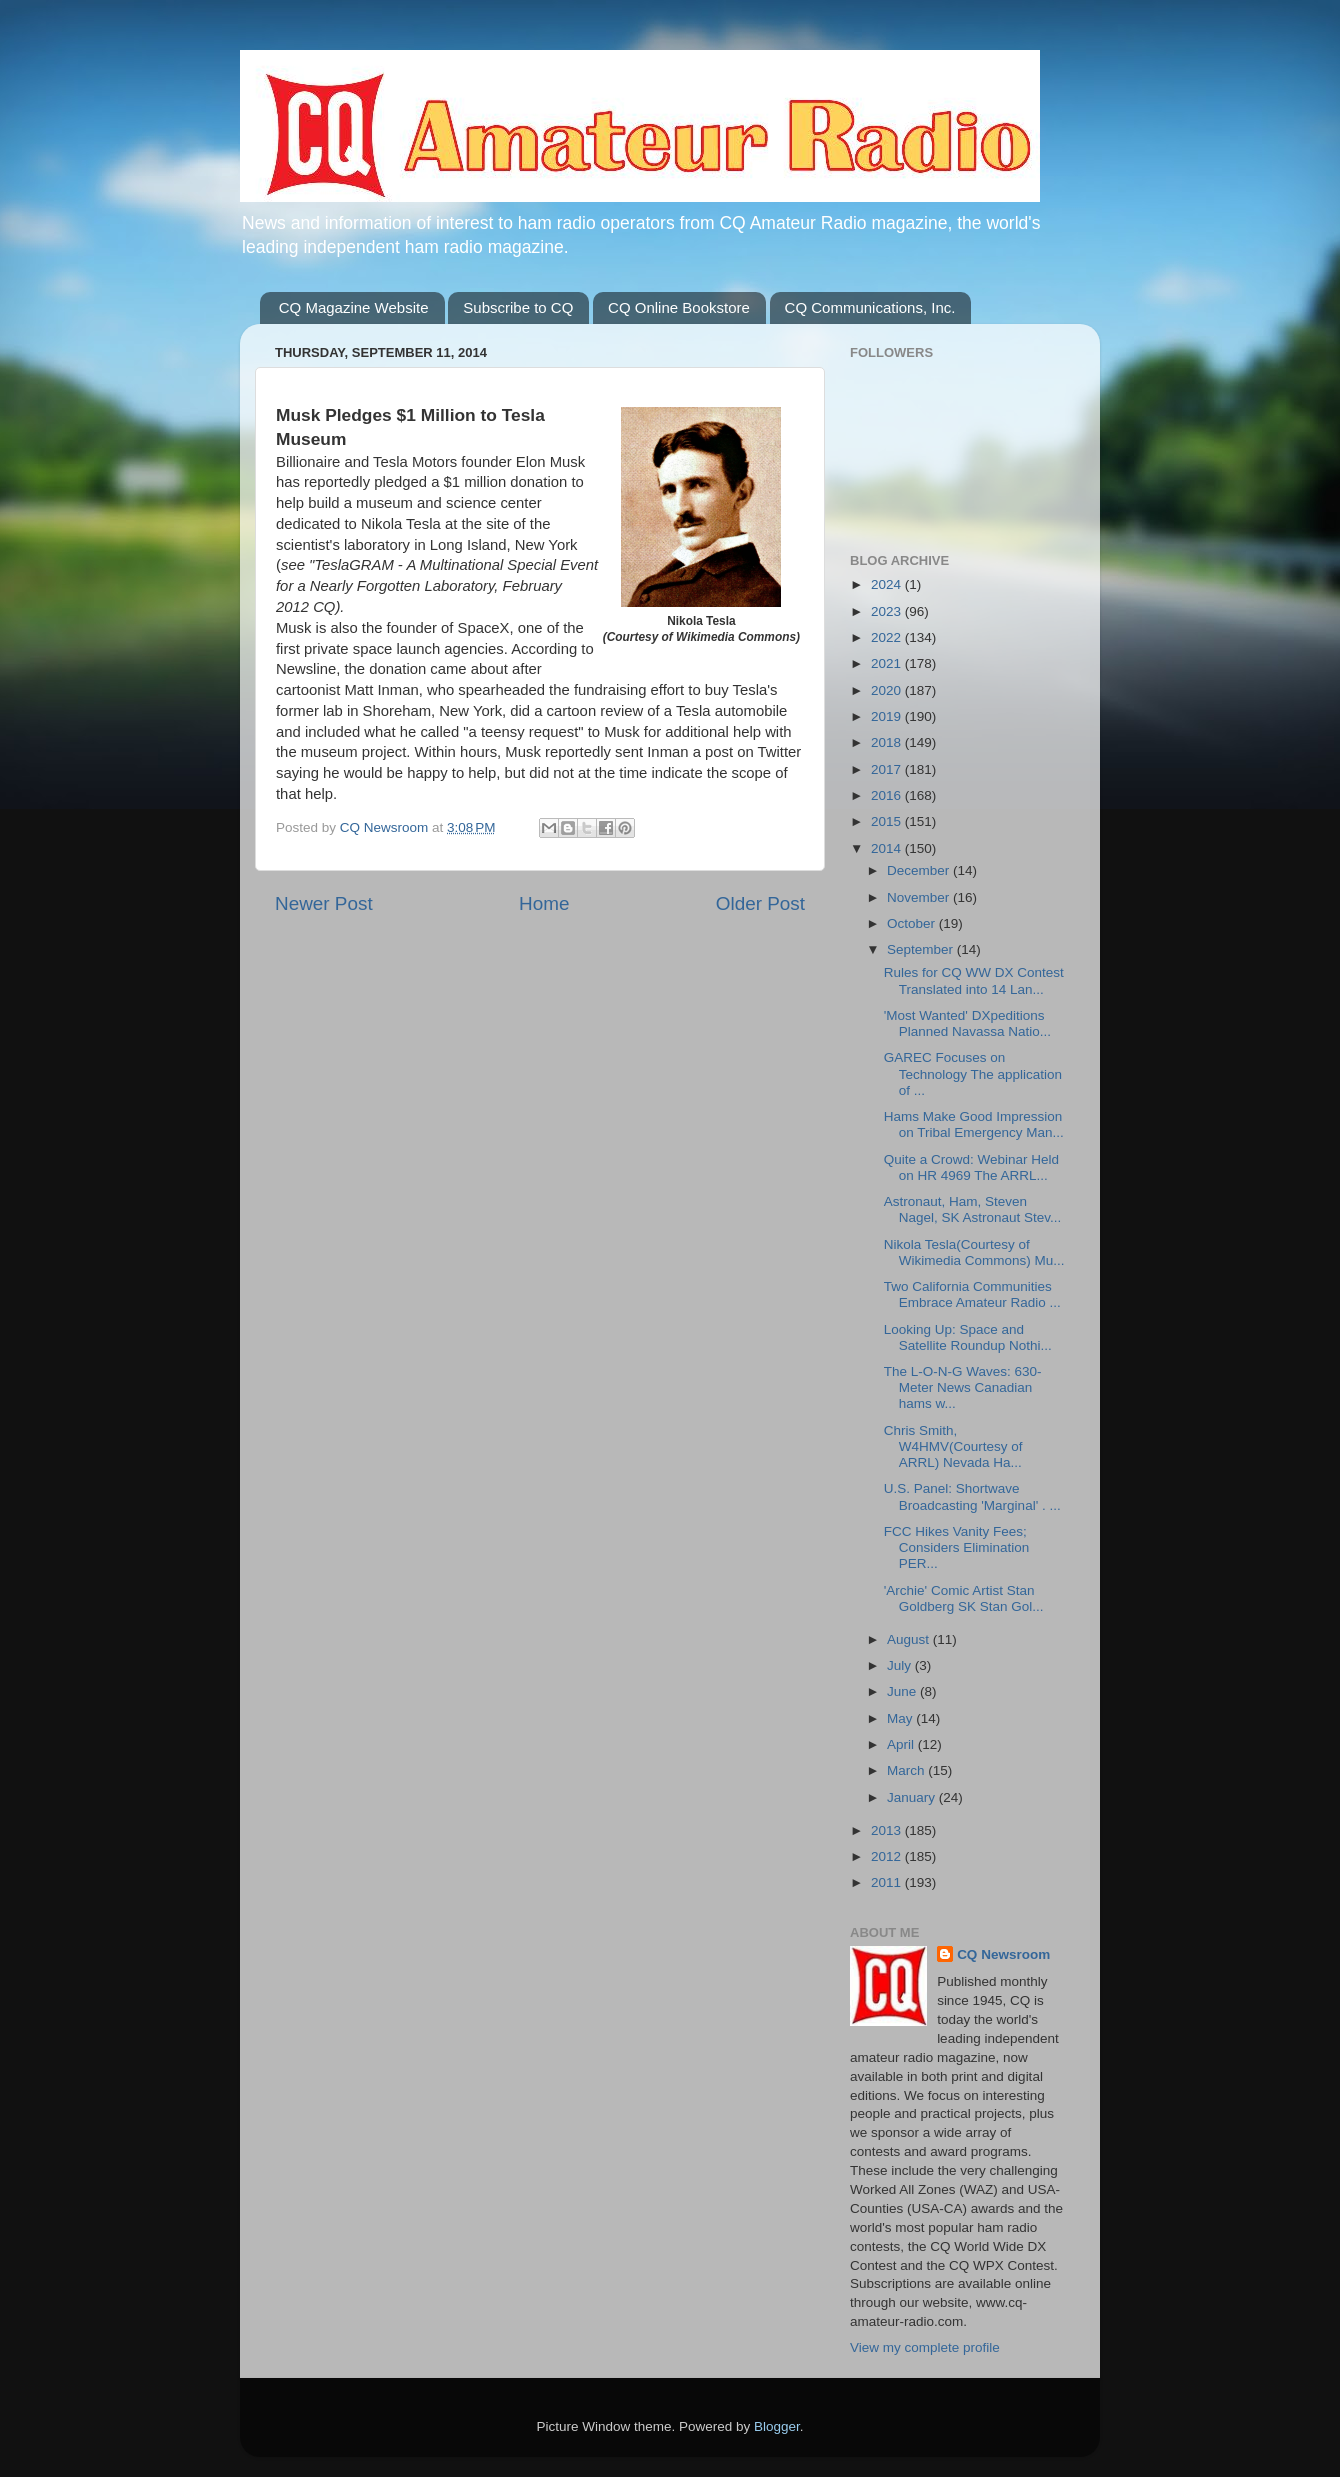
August (910, 1639)
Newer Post (324, 903)
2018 (888, 742)
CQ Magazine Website (354, 307)
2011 (888, 1882)
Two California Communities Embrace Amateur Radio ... (972, 1294)
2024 (888, 584)
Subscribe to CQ (518, 307)
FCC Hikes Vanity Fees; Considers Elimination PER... (957, 1547)
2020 (888, 690)
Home (544, 903)
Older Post (760, 903)
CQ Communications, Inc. (870, 307)
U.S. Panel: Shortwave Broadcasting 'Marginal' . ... (972, 1496)
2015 (888, 821)
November (920, 897)
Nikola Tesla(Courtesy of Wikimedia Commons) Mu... (974, 1252)
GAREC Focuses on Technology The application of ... (973, 1073)
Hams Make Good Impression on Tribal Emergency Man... (974, 1124)
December (920, 870)
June (903, 1691)
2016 (888, 795)
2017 (888, 769)
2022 (888, 637)
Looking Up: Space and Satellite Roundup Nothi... (968, 1337)
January (913, 1797)
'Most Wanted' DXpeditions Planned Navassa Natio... (967, 1023)
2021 (888, 663)
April (902, 1744)
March (907, 1770)
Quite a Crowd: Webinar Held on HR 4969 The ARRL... (971, 1167)
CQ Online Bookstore (679, 307)
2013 (888, 1830)
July (901, 1665)
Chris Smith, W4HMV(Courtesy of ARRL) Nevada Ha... (953, 1446)
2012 (888, 1856)
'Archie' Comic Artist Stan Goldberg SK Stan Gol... (964, 1598)
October (913, 923)
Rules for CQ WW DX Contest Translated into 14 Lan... (974, 980)
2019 (888, 716)
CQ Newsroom (1003, 1954)
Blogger (777, 2426)
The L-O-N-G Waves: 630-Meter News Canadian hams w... (963, 1387)
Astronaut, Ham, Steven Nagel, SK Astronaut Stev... (973, 1209)
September (922, 949)
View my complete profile (925, 2347)
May (901, 1718)
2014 (888, 848)
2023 (888, 611)
